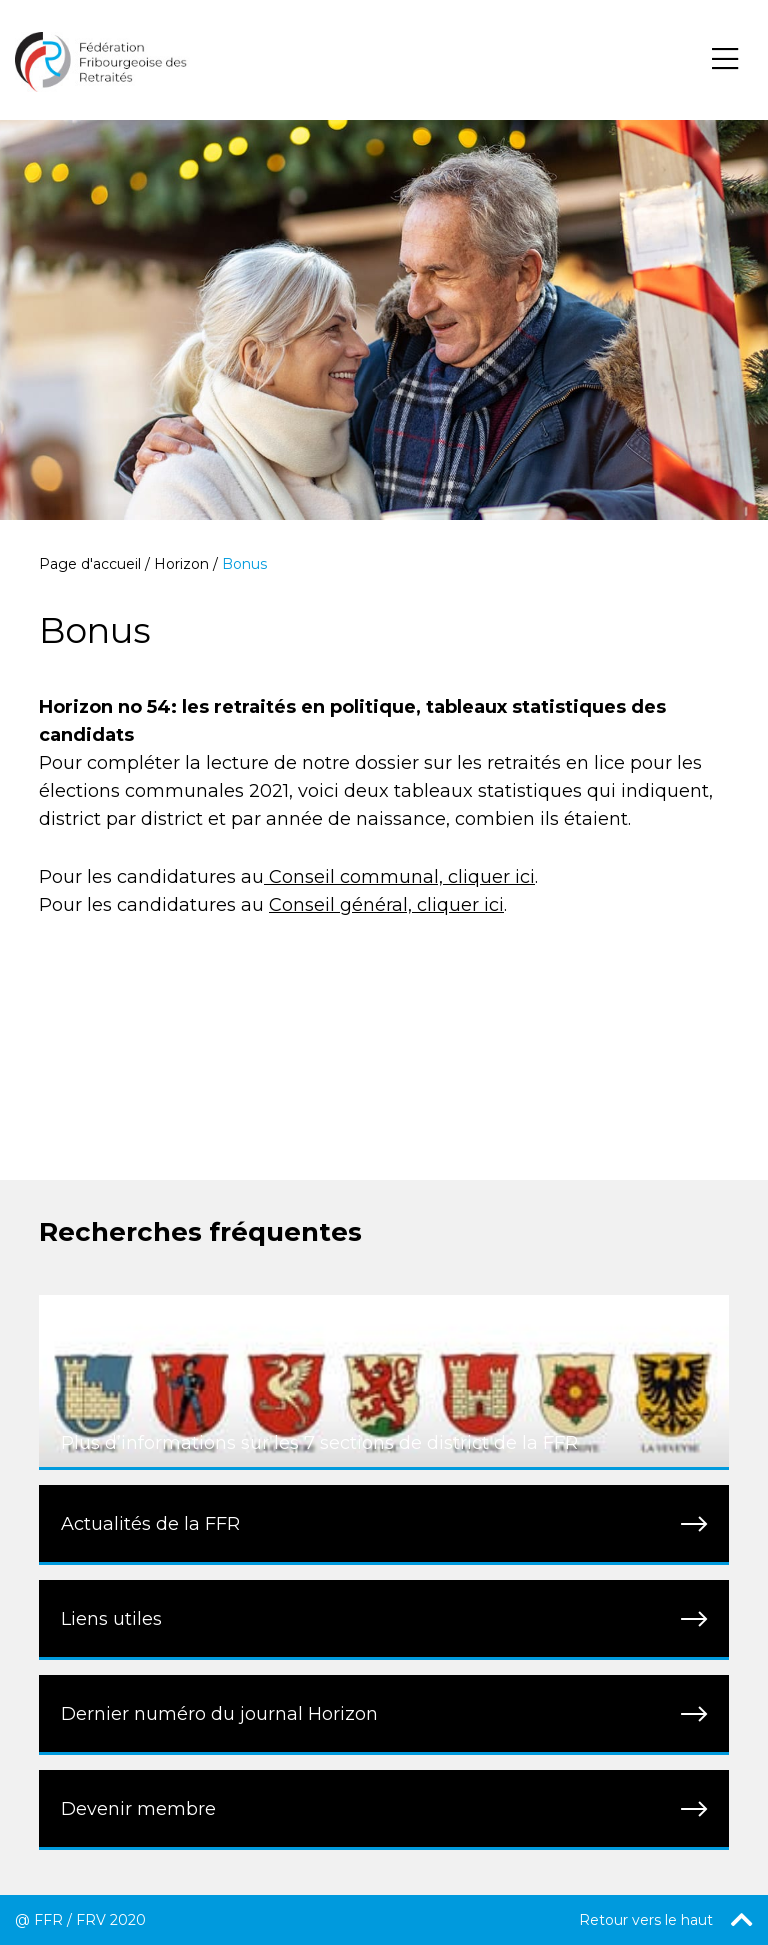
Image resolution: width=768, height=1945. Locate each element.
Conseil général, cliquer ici (386, 905)
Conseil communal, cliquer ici (399, 877)
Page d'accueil (90, 564)
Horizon (181, 564)
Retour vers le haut (666, 1920)
